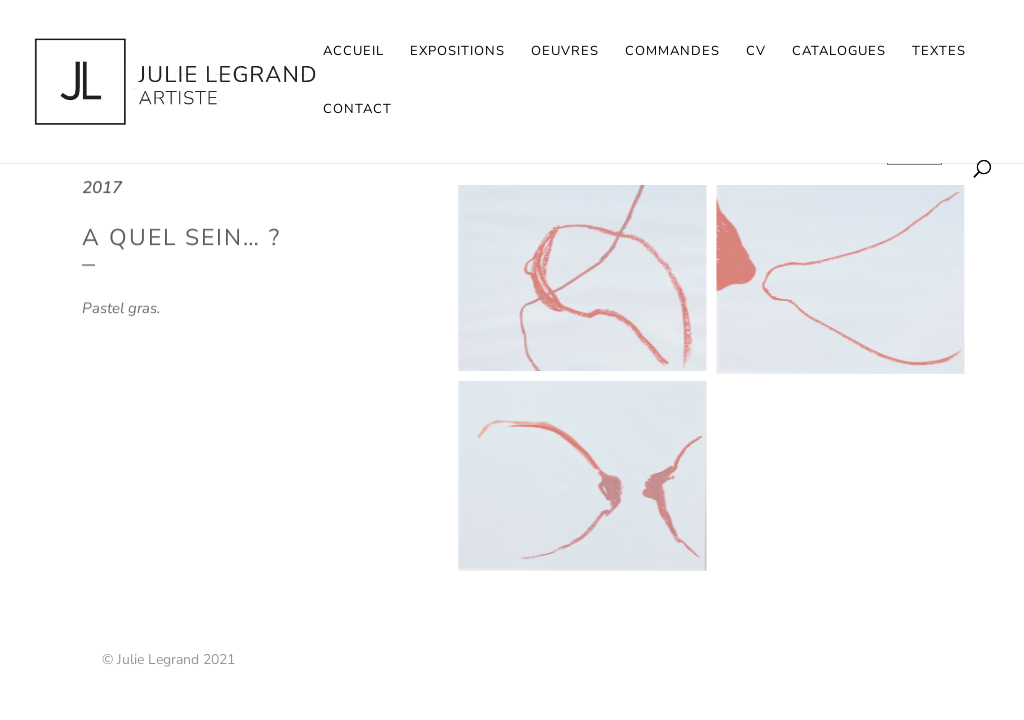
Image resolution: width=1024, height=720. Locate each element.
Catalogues (839, 52)
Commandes (672, 52)
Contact (357, 110)
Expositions (457, 52)
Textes (939, 52)
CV (756, 52)
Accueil (353, 52)
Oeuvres (565, 52)
